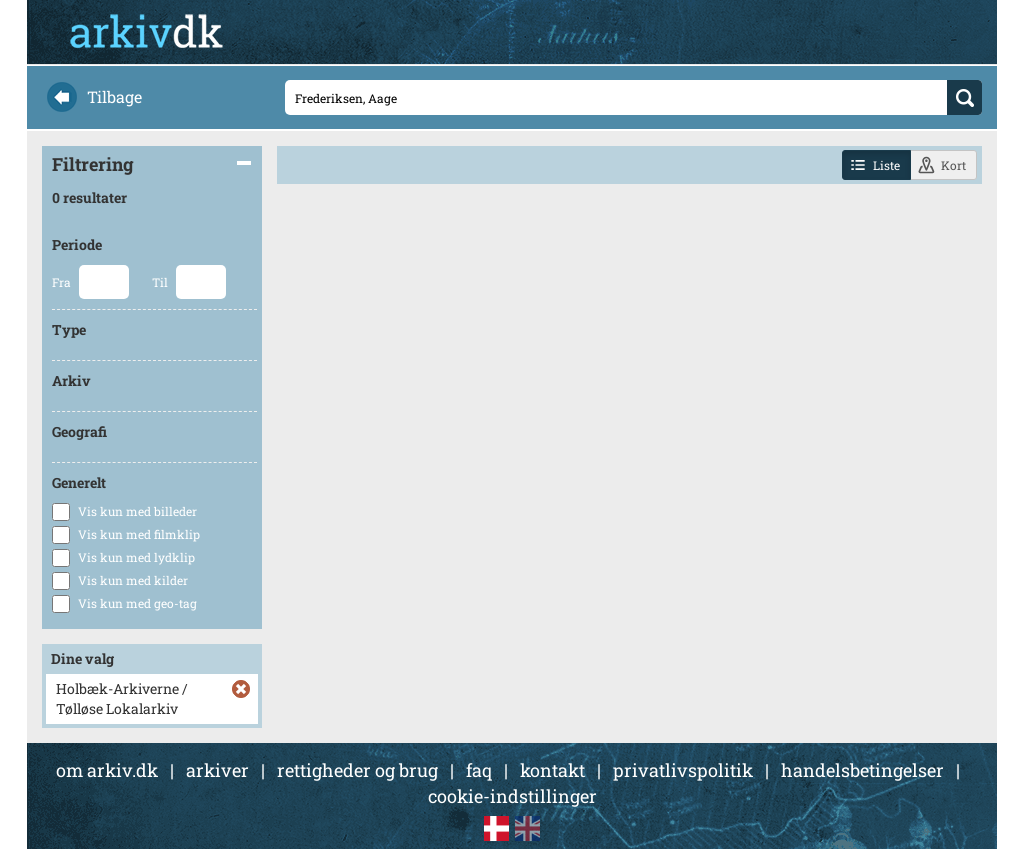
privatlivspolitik (683, 770)
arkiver (217, 770)
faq (479, 770)
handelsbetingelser (862, 770)
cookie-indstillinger (512, 796)
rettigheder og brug (357, 770)
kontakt (552, 770)
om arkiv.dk (107, 770)
